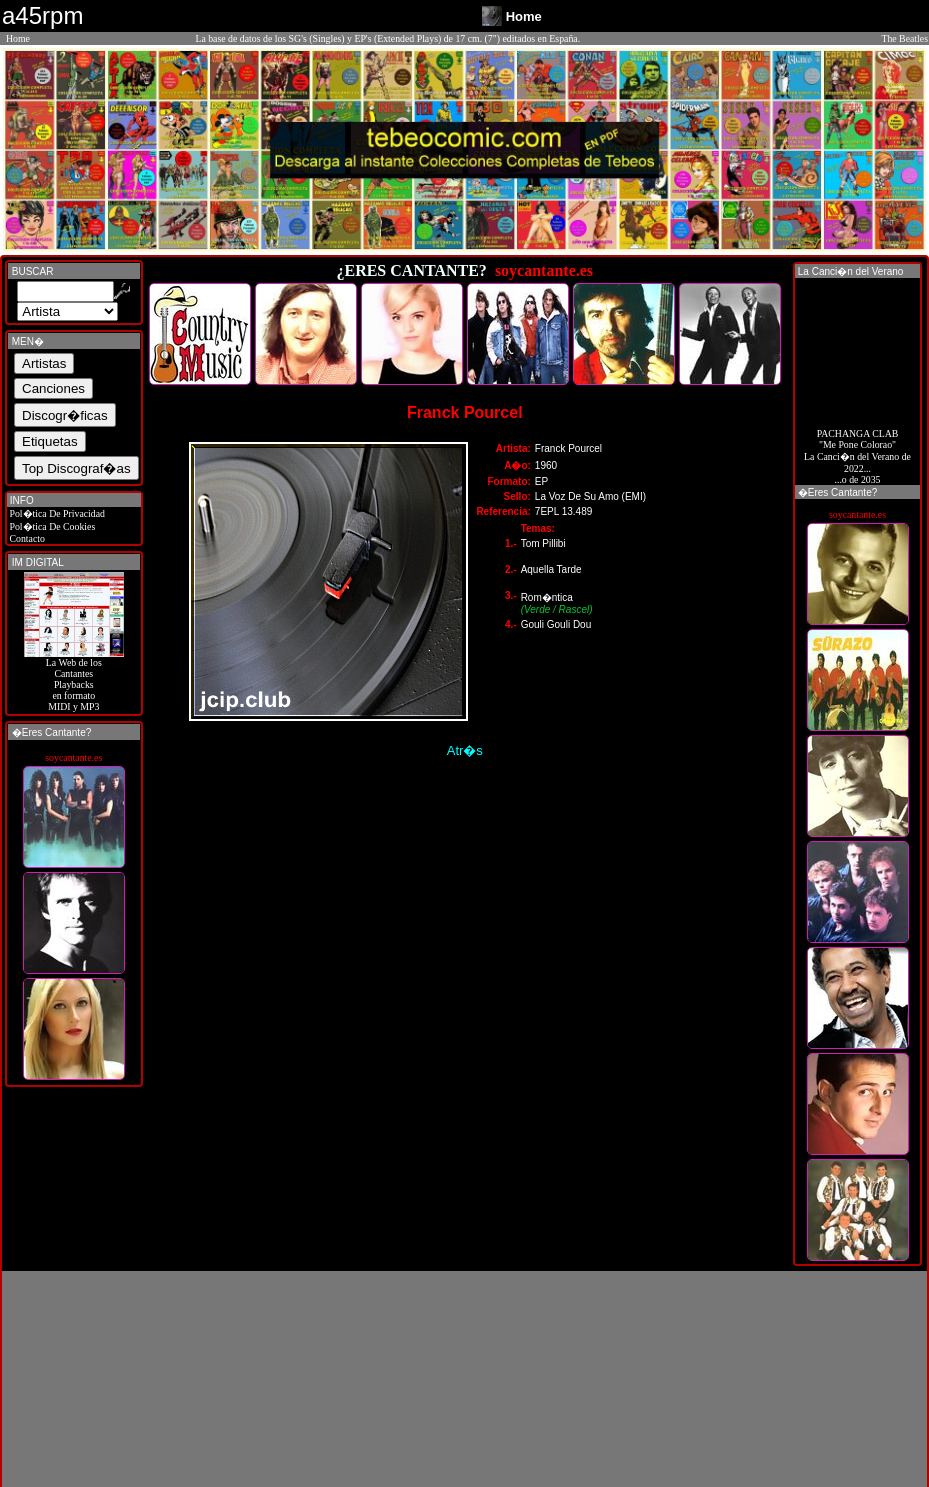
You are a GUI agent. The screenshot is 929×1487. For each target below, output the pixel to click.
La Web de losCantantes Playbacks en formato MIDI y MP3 (74, 680)
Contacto (26, 538)
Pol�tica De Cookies (51, 526)
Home (18, 38)
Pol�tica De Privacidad (56, 513)
